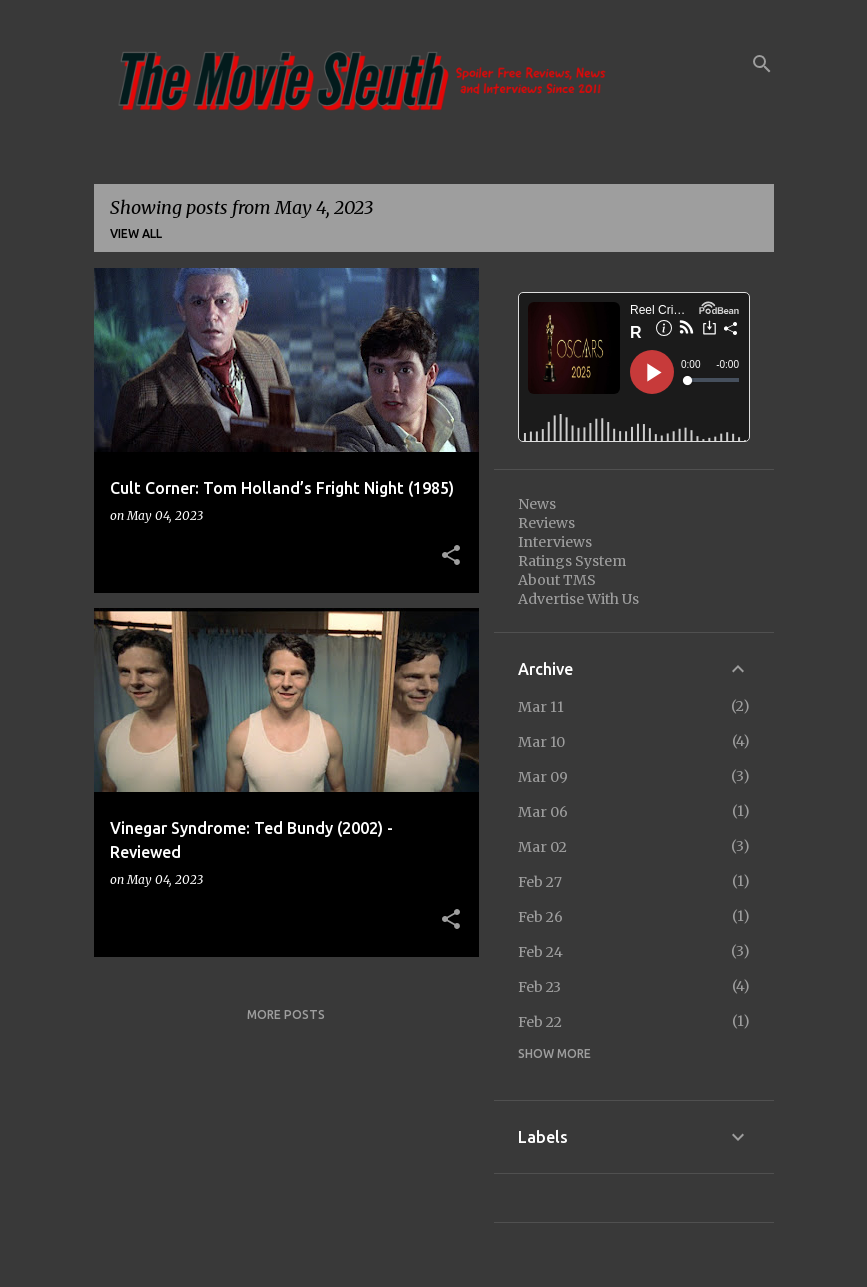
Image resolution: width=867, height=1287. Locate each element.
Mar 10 (541, 742)
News (537, 504)
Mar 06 (543, 812)
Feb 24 (540, 952)
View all (136, 233)
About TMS (557, 580)
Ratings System (572, 561)
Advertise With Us (578, 599)
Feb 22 (540, 1022)
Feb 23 (539, 987)
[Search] (762, 64)
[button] (451, 556)
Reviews (546, 523)
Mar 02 (542, 847)
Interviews (555, 542)
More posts (286, 1014)
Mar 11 (541, 707)
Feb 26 (540, 917)
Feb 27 (540, 882)
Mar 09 (543, 777)
